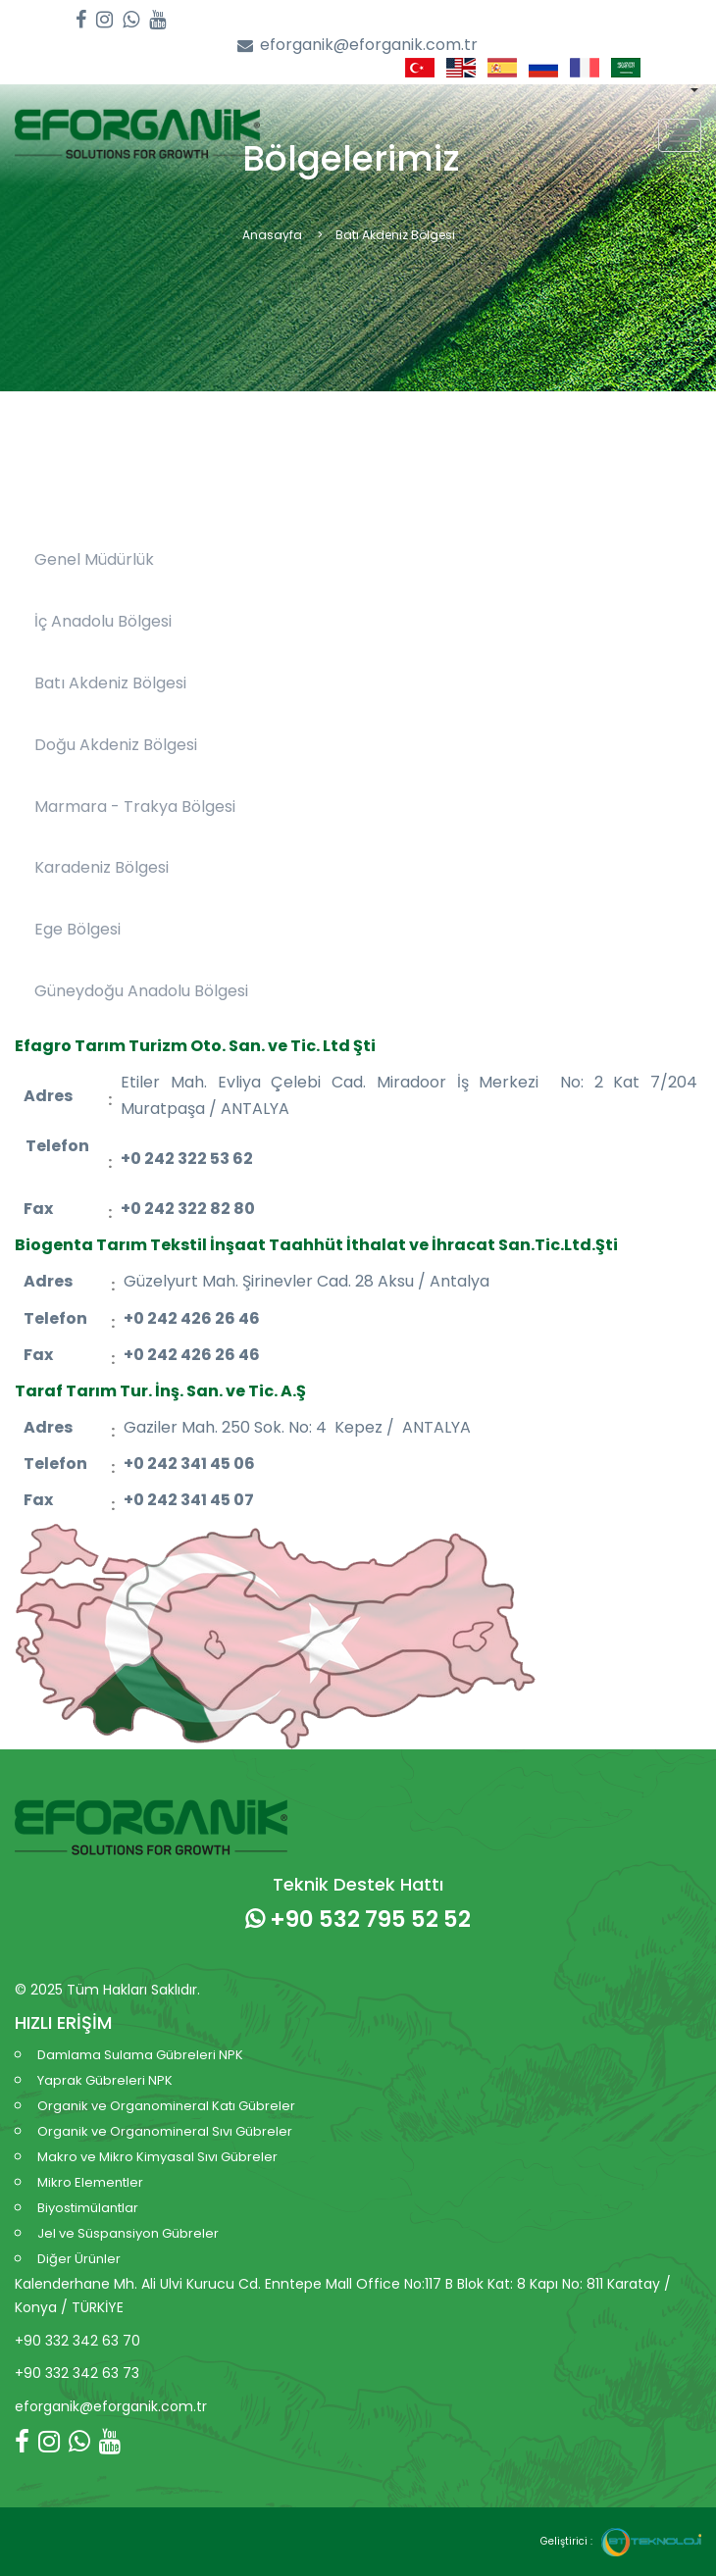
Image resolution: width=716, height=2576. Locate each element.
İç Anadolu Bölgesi (103, 621)
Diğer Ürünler (79, 2258)
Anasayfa (272, 235)
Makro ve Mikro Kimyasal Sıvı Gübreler (157, 2156)
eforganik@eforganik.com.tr (357, 45)
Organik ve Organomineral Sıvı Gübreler (164, 2131)
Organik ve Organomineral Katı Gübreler (166, 2105)
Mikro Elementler (90, 2182)
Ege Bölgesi (77, 929)
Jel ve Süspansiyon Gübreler (128, 2233)
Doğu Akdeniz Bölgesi (115, 744)
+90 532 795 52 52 (358, 1919)
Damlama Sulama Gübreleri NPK (140, 2055)
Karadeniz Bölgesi (101, 867)
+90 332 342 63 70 (77, 2340)
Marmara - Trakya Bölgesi (134, 806)
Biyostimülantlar (87, 2207)
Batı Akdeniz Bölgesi (110, 683)
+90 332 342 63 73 (77, 2373)
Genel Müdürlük (94, 559)
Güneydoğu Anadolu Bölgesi (141, 991)
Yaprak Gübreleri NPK (105, 2080)
